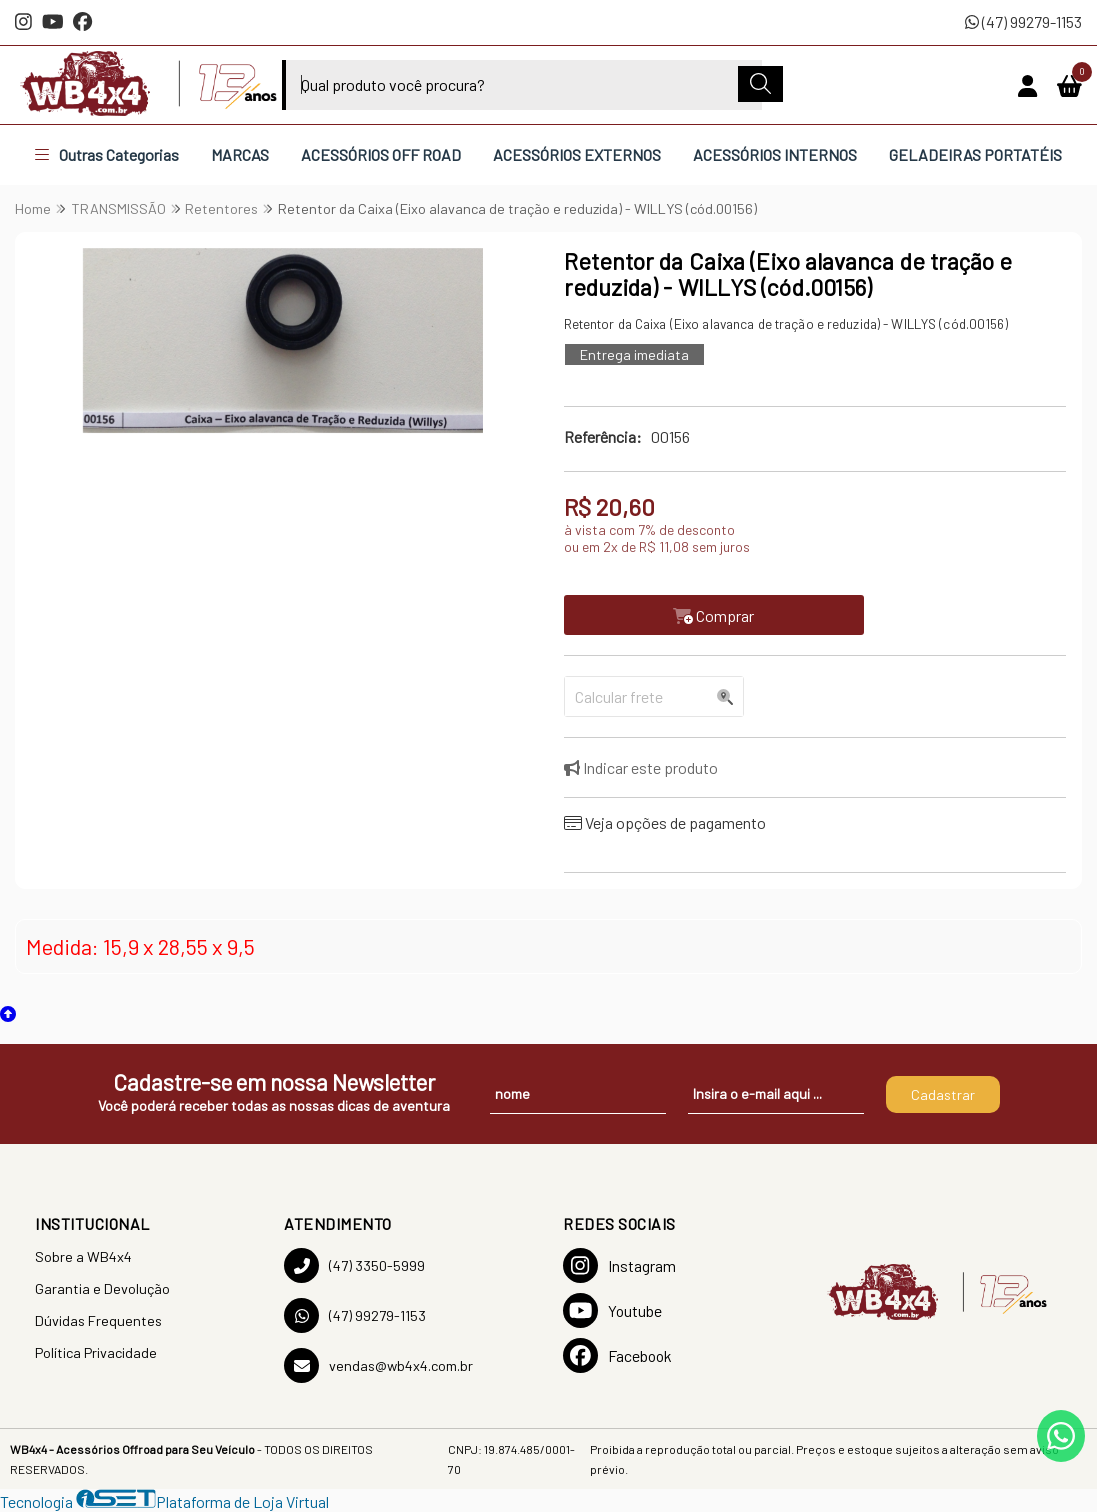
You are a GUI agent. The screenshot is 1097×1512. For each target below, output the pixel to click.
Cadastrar (943, 1094)
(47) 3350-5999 (354, 1265)
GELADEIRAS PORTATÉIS (975, 154)
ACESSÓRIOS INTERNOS (775, 154)
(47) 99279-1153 (1023, 21)
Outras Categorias (107, 154)
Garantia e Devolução (102, 1288)
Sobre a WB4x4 (83, 1256)
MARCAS (240, 154)
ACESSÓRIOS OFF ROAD (381, 154)
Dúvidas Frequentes (98, 1320)
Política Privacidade (96, 1352)
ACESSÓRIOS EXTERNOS (577, 154)
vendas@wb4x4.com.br (378, 1365)
